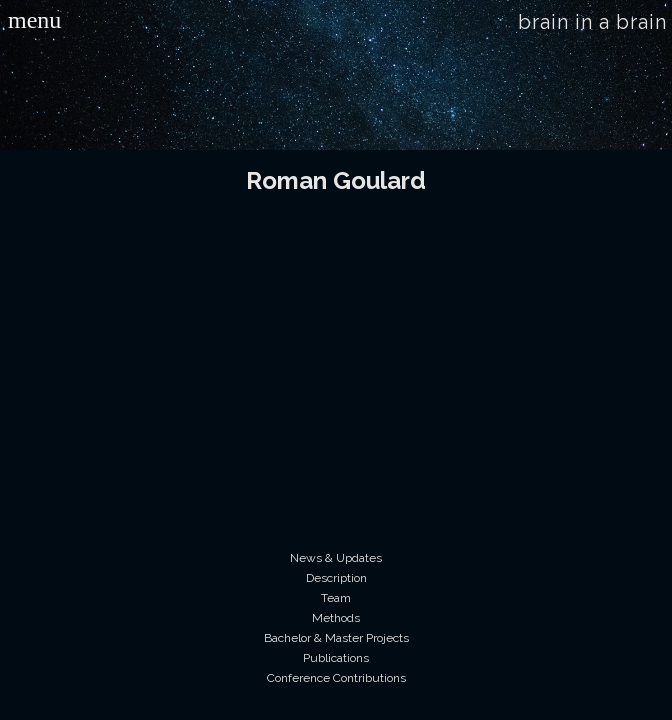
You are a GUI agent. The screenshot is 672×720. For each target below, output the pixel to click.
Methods (336, 618)
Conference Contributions (336, 678)
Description (336, 578)
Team (336, 598)
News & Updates (336, 558)
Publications (336, 658)
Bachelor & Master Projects (336, 638)
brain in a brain (592, 22)
